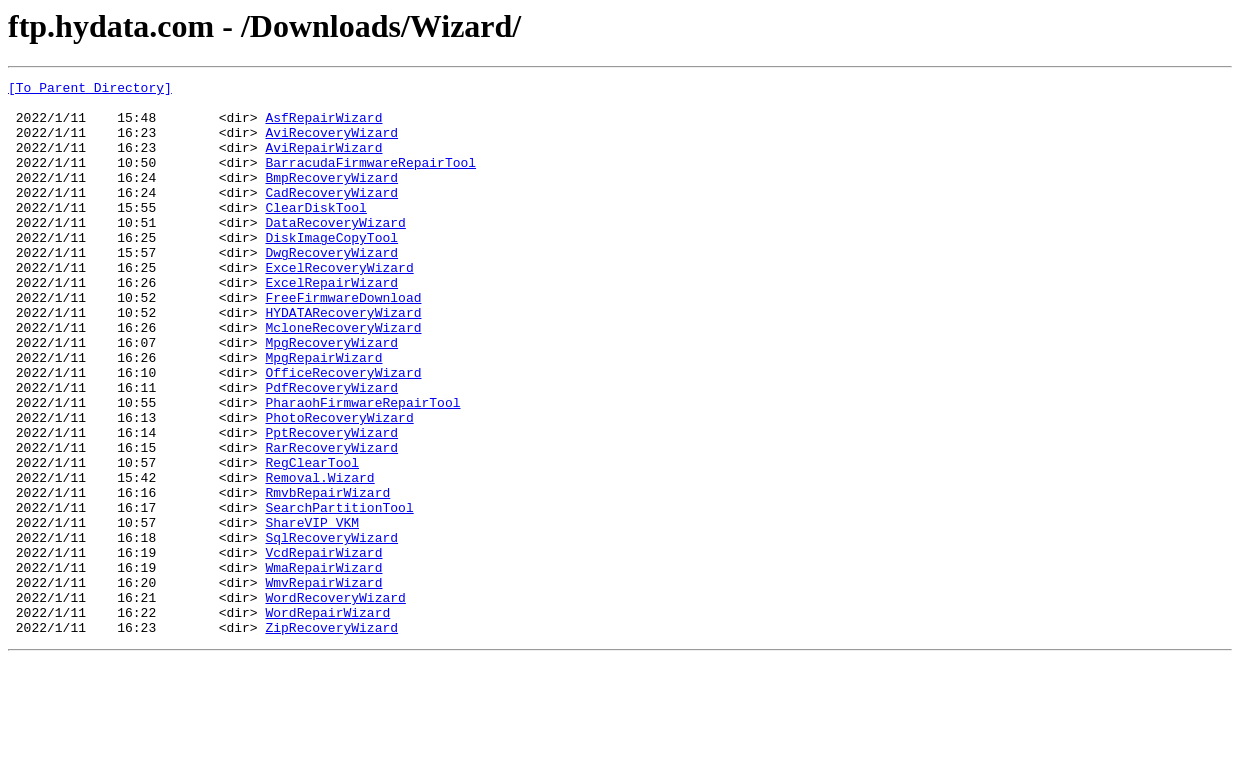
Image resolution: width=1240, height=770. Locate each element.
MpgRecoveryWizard (331, 396)
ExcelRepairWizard (331, 324)
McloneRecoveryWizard (343, 378)
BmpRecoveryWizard (331, 198)
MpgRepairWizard (323, 414)
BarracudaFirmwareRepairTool (370, 180)
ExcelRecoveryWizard (339, 306)
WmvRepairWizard (323, 684)
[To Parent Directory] (90, 90)
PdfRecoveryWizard (331, 450)
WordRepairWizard (327, 720)
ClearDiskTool (315, 234)
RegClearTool (312, 540)
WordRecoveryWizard (335, 702)
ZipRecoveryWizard (331, 738)
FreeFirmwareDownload (343, 342)
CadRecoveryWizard (331, 216)
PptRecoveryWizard (331, 504)
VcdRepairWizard (323, 648)
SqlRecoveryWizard (331, 630)
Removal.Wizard (319, 558)
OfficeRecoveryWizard (343, 432)
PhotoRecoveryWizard (339, 486)
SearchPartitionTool (339, 594)
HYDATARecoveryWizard (343, 360)
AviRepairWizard (323, 162)
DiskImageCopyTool (331, 270)
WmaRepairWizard (323, 666)
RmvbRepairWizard (327, 576)
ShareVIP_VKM (312, 612)
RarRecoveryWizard (331, 522)
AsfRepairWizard (323, 126)
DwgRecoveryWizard (331, 288)
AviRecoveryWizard (331, 144)
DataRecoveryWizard (335, 252)
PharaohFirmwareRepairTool (362, 468)
